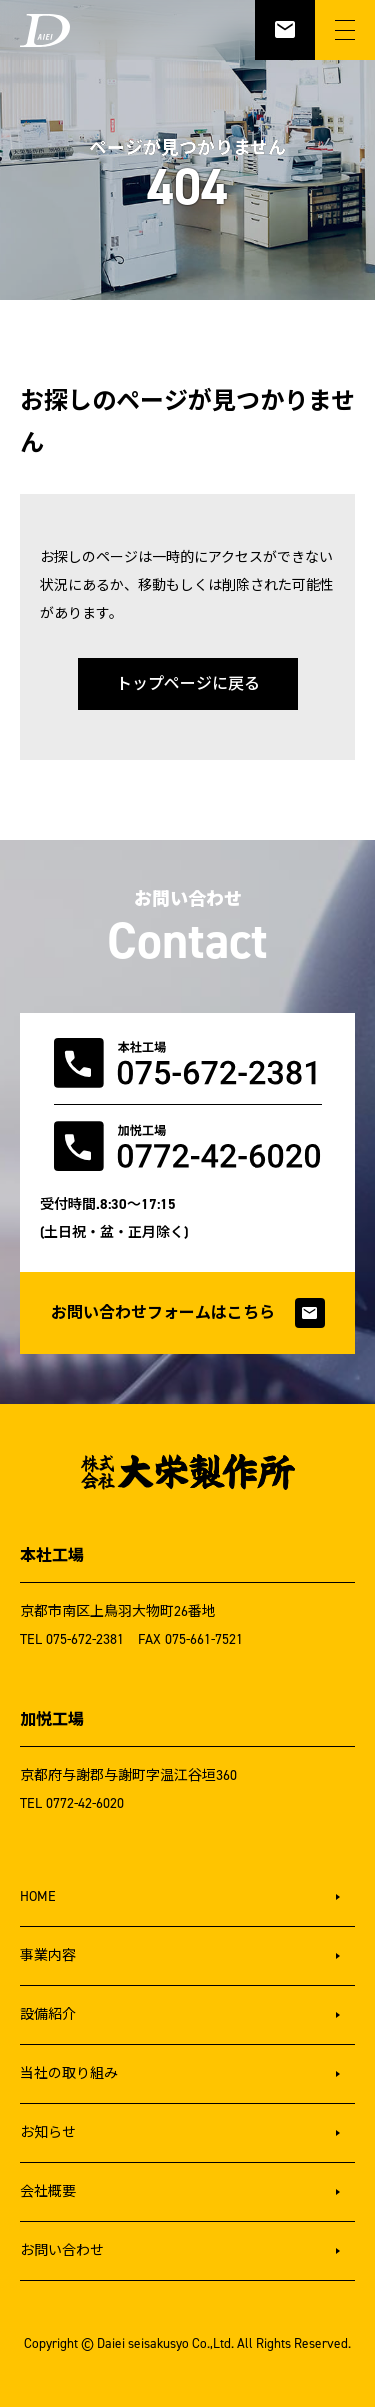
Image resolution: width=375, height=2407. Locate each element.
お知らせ (48, 2132)
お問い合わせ (62, 2250)
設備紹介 (48, 2014)
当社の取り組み (69, 2073)
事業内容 (48, 1955)
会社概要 (48, 2191)
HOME (38, 1896)
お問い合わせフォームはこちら (188, 1313)
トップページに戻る (188, 683)
